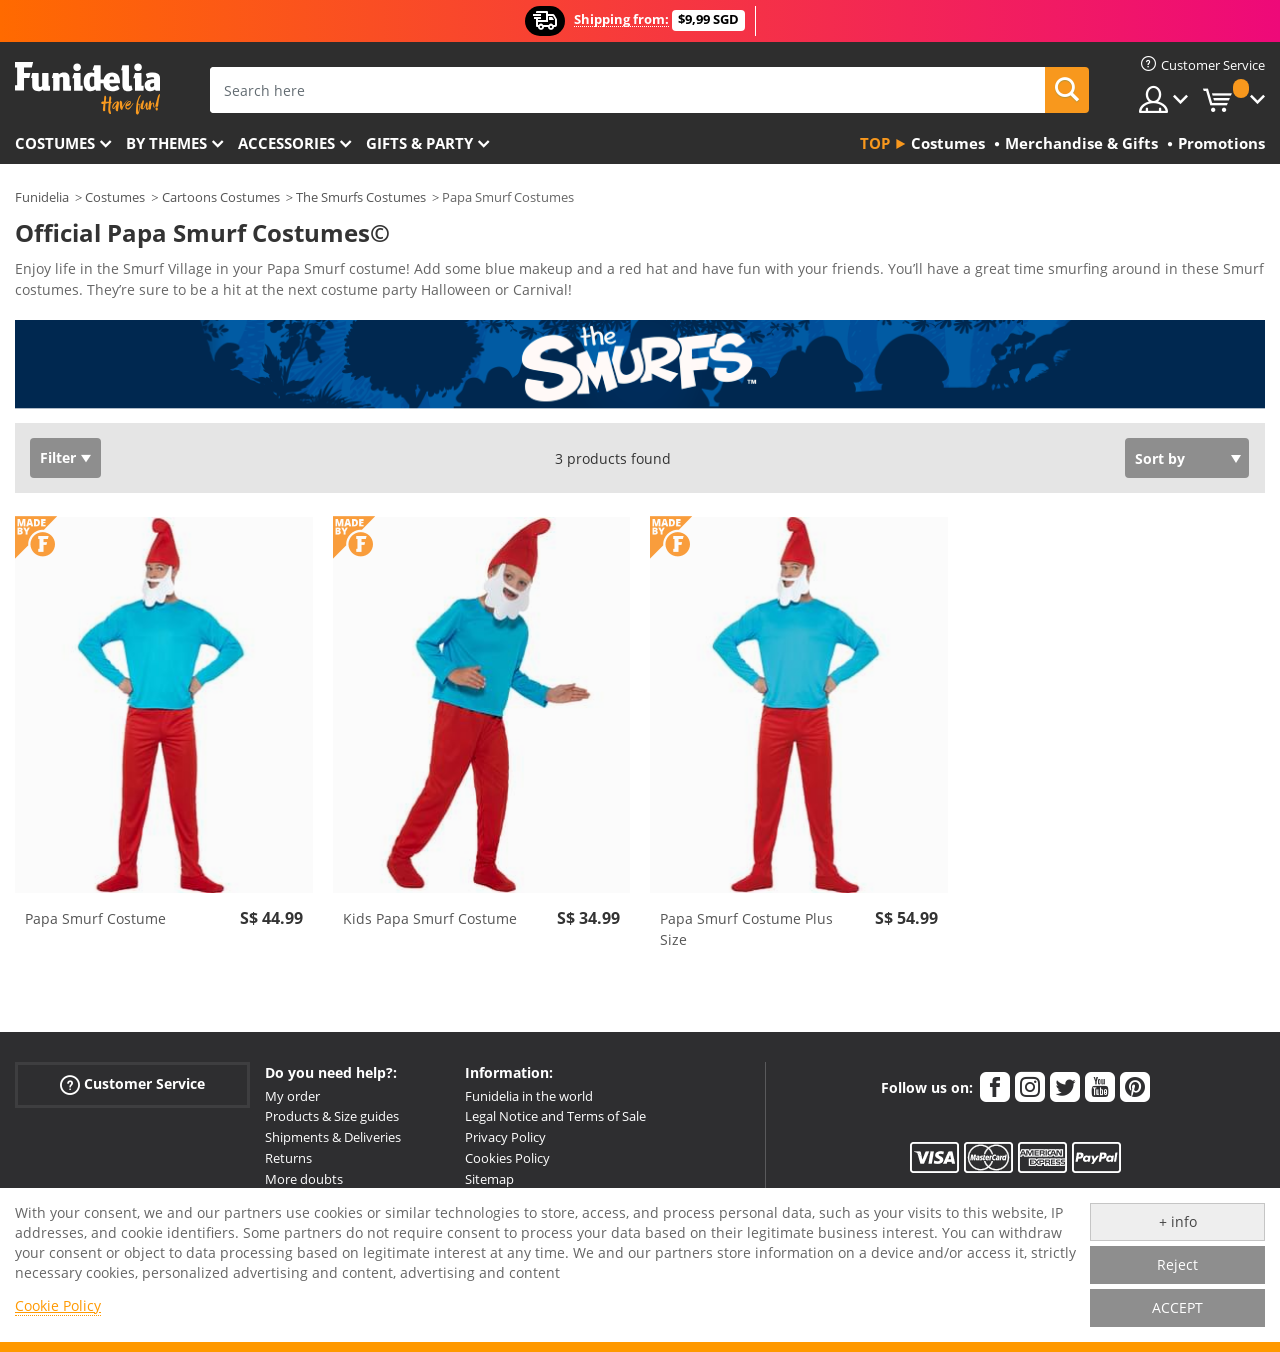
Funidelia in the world (529, 1096)
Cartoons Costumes (221, 197)
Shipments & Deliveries (333, 1137)
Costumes (55, 143)
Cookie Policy (58, 1305)
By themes (166, 143)
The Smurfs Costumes (361, 197)
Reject (1177, 1264)
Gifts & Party (419, 143)
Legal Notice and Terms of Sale (555, 1116)
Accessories (286, 143)
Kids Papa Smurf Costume (430, 918)
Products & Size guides (332, 1116)
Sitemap (489, 1179)
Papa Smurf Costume (95, 918)
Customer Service (132, 1083)
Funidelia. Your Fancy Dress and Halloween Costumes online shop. (87, 88)
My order (292, 1096)
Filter (58, 457)
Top (875, 143)
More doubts (304, 1179)
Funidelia (42, 197)
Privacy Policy (505, 1137)
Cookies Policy (507, 1158)
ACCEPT (1177, 1307)
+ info (1178, 1221)
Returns (288, 1158)
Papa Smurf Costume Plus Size (746, 929)
